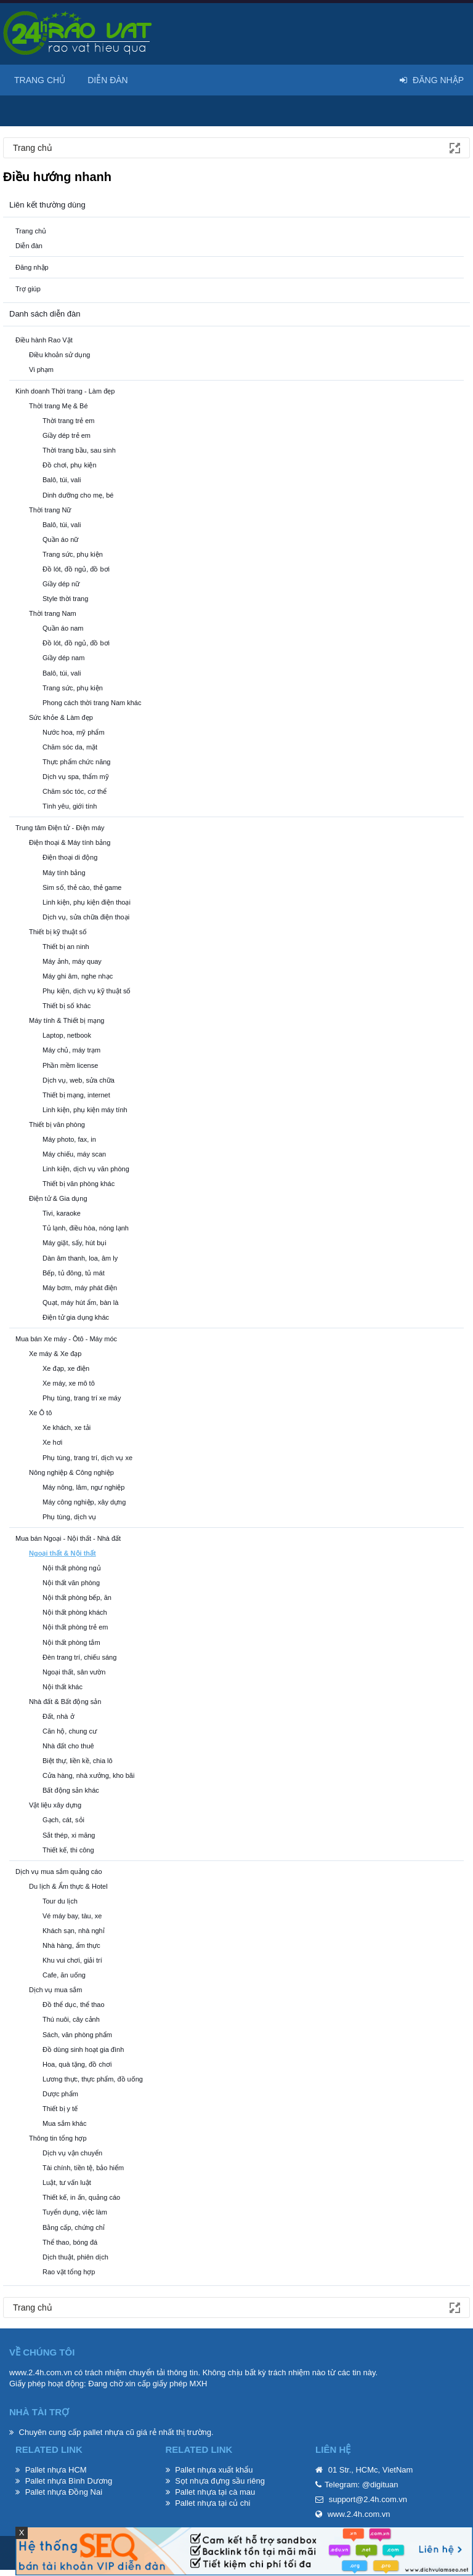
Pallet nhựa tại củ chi (212, 2503)
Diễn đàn (28, 245)
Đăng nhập (32, 267)
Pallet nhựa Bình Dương (69, 2480)
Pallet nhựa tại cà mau (215, 2492)
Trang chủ (30, 231)
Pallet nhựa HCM (56, 2469)
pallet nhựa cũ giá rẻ (119, 2432)
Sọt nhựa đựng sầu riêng (220, 2480)
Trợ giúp (28, 289)
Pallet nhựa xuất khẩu (214, 2469)
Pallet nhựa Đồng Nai (63, 2492)
